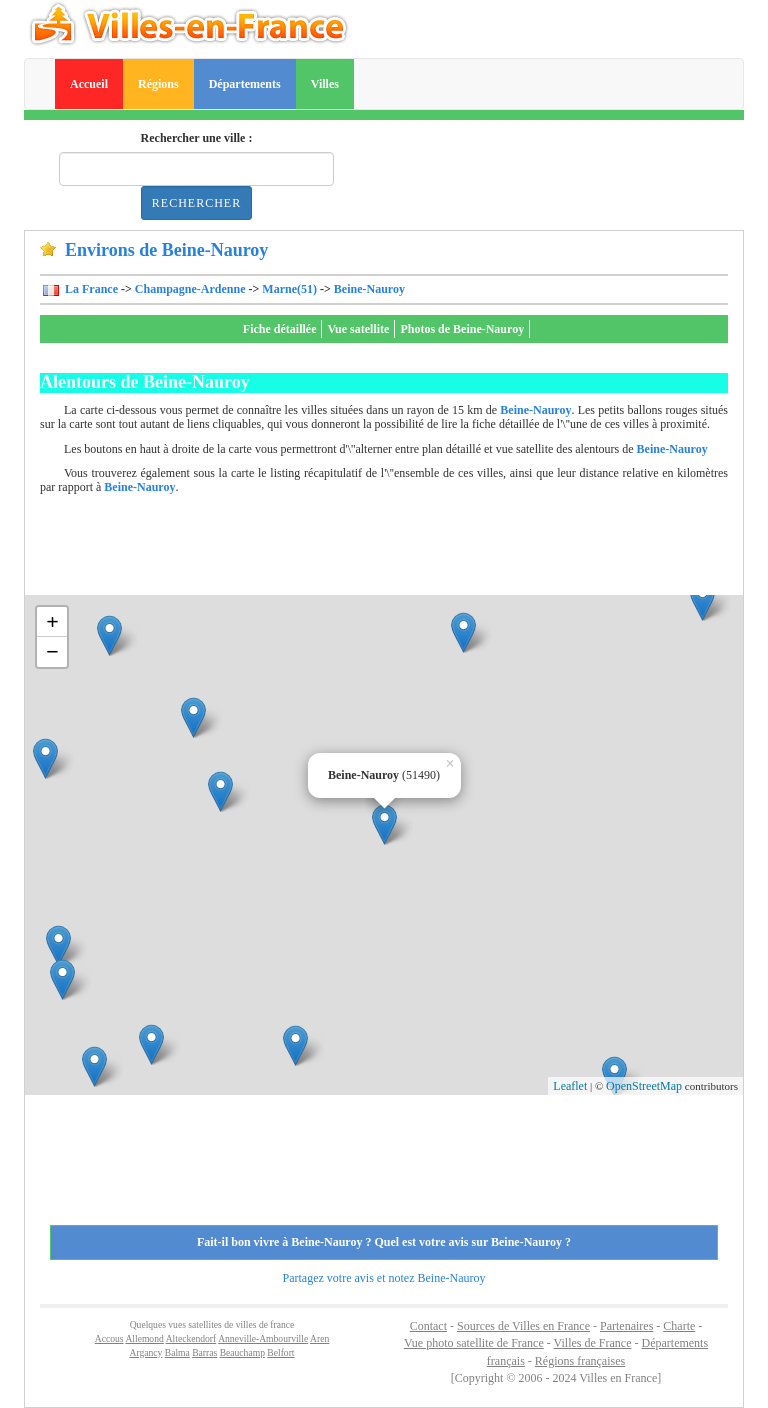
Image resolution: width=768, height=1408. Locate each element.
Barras (204, 1352)
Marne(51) (289, 289)
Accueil (89, 84)
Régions (158, 84)
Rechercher (196, 203)
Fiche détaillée (280, 329)
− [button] (52, 651)
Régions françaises (580, 1361)
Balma (177, 1352)
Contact (428, 1326)
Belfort (280, 1352)
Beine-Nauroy (369, 289)
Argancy (145, 1352)
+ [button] (52, 621)
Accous (109, 1338)
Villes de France (593, 1343)
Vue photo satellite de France (474, 1343)
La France (90, 289)
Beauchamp (242, 1352)
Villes (325, 84)
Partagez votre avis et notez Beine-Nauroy (384, 1278)
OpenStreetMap (644, 1086)
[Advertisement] (404, 550)
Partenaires (626, 1326)
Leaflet (570, 1086)
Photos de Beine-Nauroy (462, 329)
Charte (679, 1326)
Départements (245, 84)
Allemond (144, 1338)
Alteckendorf (191, 1338)
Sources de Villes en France (523, 1326)
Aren (319, 1338)
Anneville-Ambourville (263, 1338)
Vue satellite (358, 329)
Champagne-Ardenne (190, 289)
